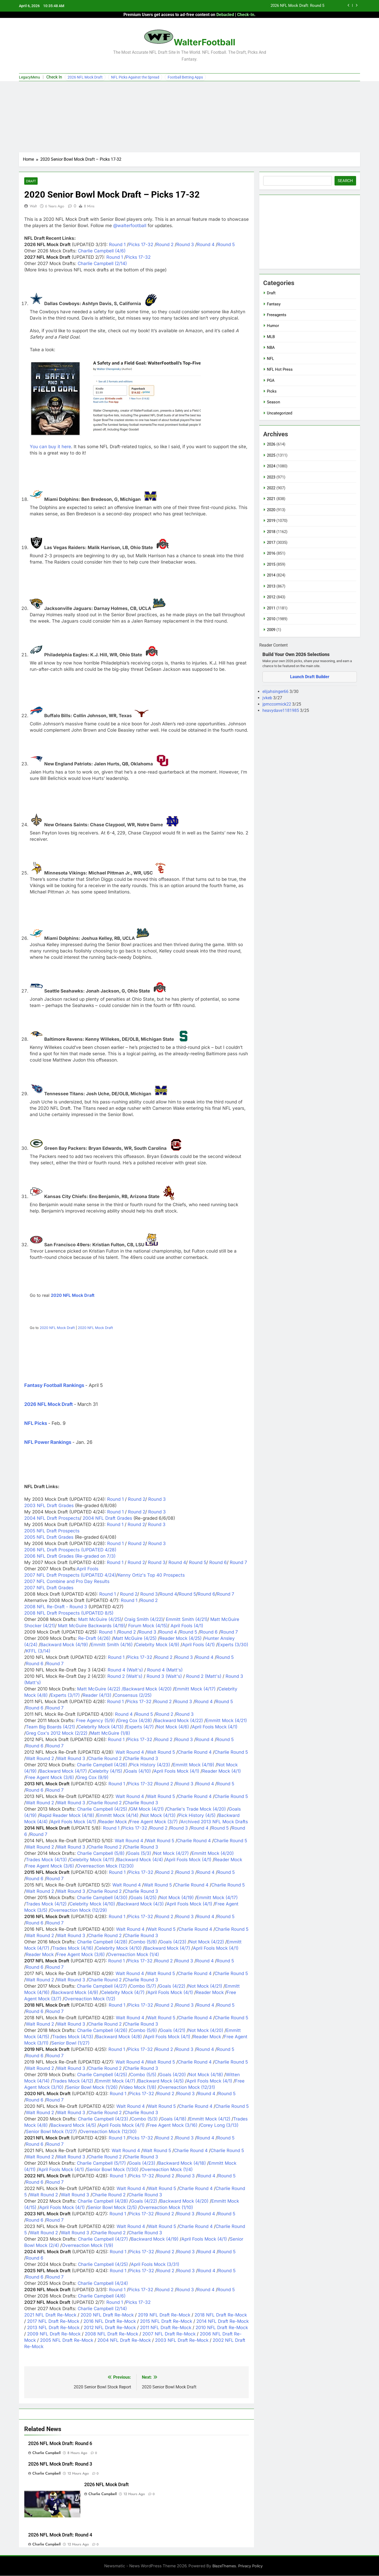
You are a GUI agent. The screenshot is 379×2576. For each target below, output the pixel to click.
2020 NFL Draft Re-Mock (107, 2315)
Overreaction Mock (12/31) (187, 2087)
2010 (271, 619)
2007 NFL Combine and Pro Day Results (66, 1581)
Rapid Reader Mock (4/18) (66, 1815)
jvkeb (267, 697)
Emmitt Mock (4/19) (193, 1765)
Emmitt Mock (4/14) (117, 1815)
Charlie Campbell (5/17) (101, 2163)
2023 (271, 477)
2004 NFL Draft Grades (108, 1518)
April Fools (87, 1569)
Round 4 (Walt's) (125, 1670)
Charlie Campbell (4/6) (102, 251)
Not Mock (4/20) (205, 2030)
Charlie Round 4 (195, 1752)
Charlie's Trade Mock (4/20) (196, 1809)
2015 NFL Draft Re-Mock (166, 2321)
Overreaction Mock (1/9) (87, 2245)
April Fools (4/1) (187, 1626)
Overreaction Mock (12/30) (105, 1866)
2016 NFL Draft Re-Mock (109, 2321)
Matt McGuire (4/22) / (100, 1689)
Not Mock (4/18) (206, 2075)
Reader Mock (113, 1822)
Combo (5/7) (143, 1986)
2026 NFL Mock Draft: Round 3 (60, 2464)
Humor (273, 325)
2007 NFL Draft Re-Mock (169, 2334)
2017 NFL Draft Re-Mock (53, 2321)
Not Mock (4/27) (171, 1853)
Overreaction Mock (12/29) (78, 1910)
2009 (271, 629)
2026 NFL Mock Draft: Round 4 (60, 2535)
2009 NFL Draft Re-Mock (54, 2334)
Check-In (245, 14)
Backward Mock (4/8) (119, 2037)
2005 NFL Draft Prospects (51, 1531)
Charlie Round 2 (105, 1758)
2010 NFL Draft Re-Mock (222, 2327)
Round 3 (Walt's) (164, 1676)
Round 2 (164, 244)
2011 (271, 608)
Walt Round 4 (130, 1752)
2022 (271, 488)
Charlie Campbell (46, 2453)
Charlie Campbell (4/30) (102, 1897)
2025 (271, 455)
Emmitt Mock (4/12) (209, 2119)
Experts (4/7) (140, 1727)
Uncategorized (279, 413)
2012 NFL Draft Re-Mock (110, 2327)
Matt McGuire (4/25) (99, 1619)
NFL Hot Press (280, 369)
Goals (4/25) (143, 1897)
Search (345, 180)
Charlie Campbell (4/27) (102, 1986)
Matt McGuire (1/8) (110, 1733)
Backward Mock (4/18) (182, 2163)
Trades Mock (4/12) (46, 1904)
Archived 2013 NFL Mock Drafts (214, 1822)
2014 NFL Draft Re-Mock (222, 2321)
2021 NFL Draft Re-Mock (50, 2315)
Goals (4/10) (138, 1771)
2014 (271, 575)
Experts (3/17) (65, 1695)
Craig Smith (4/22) (143, 1619)
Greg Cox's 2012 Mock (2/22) (56, 1733)
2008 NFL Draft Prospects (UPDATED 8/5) (68, 1613)
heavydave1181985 (281, 710)
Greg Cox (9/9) (92, 1777)
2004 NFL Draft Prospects (52, 1518)
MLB (271, 336)
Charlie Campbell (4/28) (102, 1942)
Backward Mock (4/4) (140, 1860)
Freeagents (276, 314)
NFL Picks (35, 1423)
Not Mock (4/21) (205, 1986)
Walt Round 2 (40, 1758)
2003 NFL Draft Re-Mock (181, 2340)
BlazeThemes (224, 2566)
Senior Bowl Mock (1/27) (51, 2131)
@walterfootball (129, 225)
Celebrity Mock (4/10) (92, 1904)
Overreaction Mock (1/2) (89, 1999)
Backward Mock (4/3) (141, 1904)
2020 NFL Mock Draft (72, 1295)
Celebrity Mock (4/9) (157, 1645)
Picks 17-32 (140, 244)
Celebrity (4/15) (106, 1771)
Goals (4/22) (172, 1986)
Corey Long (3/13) (219, 2125)
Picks (272, 391)
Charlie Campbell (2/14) (102, 263)
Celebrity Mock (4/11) (92, 1860)
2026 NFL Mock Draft (85, 77)
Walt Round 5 (161, 1752)
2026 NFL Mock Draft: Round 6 (60, 2443)
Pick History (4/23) (150, 1765)
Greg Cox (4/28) (135, 1720)
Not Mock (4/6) (173, 1727)
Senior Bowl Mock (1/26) (92, 2087)
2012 (271, 597)
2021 (271, 498)
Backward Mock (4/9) (75, 1992)
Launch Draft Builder (309, 676)
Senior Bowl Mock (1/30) (112, 2169)
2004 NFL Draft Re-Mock (124, 2340)
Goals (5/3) (139, 1853)
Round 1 (117, 244)
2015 (271, 564)
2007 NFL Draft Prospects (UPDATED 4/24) (70, 1575)
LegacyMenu (29, 77)
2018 (271, 531)
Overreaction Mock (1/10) (166, 2207)
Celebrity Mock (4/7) (122, 1992)
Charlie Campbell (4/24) (103, 2283)
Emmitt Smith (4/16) (112, 1645)
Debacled (225, 14)
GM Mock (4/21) (147, 1809)
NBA (271, 347)
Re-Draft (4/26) (94, 1638)
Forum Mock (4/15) (148, 1626)
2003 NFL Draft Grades (49, 1505)
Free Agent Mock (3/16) (172, 2125)
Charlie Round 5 (231, 1752)
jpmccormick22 (277, 704)
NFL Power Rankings (47, 1442)
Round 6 (217, 1562)
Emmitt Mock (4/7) (115, 2081)
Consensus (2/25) (133, 1695)
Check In (54, 77)
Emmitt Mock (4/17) (195, 1689)
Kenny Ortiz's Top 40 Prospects (151, 1575)
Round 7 (237, 1562)
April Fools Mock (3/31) (155, 2264)
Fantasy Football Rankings (54, 1385)
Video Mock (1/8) (138, 2087)
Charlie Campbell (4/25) (102, 1809)
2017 (271, 542)
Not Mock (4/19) (176, 1897)
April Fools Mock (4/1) (214, 1727)
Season (273, 402)
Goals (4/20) (172, 2075)
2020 (271, 509)
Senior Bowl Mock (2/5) (112, 2207)
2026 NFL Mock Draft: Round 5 (297, 6)
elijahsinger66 (276, 691)
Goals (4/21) (172, 2030)
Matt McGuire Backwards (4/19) (91, 1626)
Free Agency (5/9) (95, 1720)
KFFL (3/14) (38, 1651)
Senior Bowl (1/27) (70, 2043)
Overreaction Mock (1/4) (133, 1954)
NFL (270, 358)
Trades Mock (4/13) (46, 1860)
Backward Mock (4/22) (179, 1720)
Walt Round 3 (71, 1758)
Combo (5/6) (143, 2030)
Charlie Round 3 (141, 1758)
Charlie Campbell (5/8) (100, 1853)
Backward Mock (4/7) (167, 1948)
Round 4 (206, 244)
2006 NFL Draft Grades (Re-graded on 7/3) (70, 1556)
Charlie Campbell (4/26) (102, 1765)
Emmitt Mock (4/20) (213, 1853)
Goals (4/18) (173, 2119)
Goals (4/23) (173, 1942)
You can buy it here (50, 446)
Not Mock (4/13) (158, 1815)
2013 (271, 586)
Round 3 (185, 244)
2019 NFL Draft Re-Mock (164, 2315)
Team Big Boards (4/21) (50, 1727)
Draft (30, 181)
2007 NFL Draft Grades (48, 1588)
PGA (271, 380)
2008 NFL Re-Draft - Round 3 (55, 1607)
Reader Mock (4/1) (221, 1771)
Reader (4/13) (97, 1695)
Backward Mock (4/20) (147, 1689)
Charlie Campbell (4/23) (103, 2119)
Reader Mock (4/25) (180, 1638)
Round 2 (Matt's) (203, 1676)
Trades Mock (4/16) (72, 1948)
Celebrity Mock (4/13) (100, 1727)
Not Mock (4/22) (206, 1942)
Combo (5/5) (143, 2075)
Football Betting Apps (185, 77)
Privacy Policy (250, 2566)
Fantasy (274, 304)
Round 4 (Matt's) (165, 1670)
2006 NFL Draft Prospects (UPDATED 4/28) (70, 1550)
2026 (271, 444)
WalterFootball (204, 42)
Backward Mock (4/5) (161, 2081)
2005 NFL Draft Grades (48, 1537)
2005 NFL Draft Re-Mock (66, 2340)
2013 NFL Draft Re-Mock (53, 2327)
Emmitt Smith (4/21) (186, 1619)
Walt (33, 206)
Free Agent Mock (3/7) (154, 1822)
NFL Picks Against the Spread (135, 77)
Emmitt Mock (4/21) (226, 1720)
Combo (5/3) (144, 2119)
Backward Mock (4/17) (63, 1771)
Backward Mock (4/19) (64, 1645)
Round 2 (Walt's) (124, 1676)
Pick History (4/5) (197, 1815)
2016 (271, 553)
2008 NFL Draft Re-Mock (111, 2334)
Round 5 (226, 244)
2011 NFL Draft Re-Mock (165, 2327)
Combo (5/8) (143, 1942)
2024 (271, 466)
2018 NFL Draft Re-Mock (221, 2315)
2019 (271, 520)
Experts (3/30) (233, 1645)
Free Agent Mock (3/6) (50, 1777)
